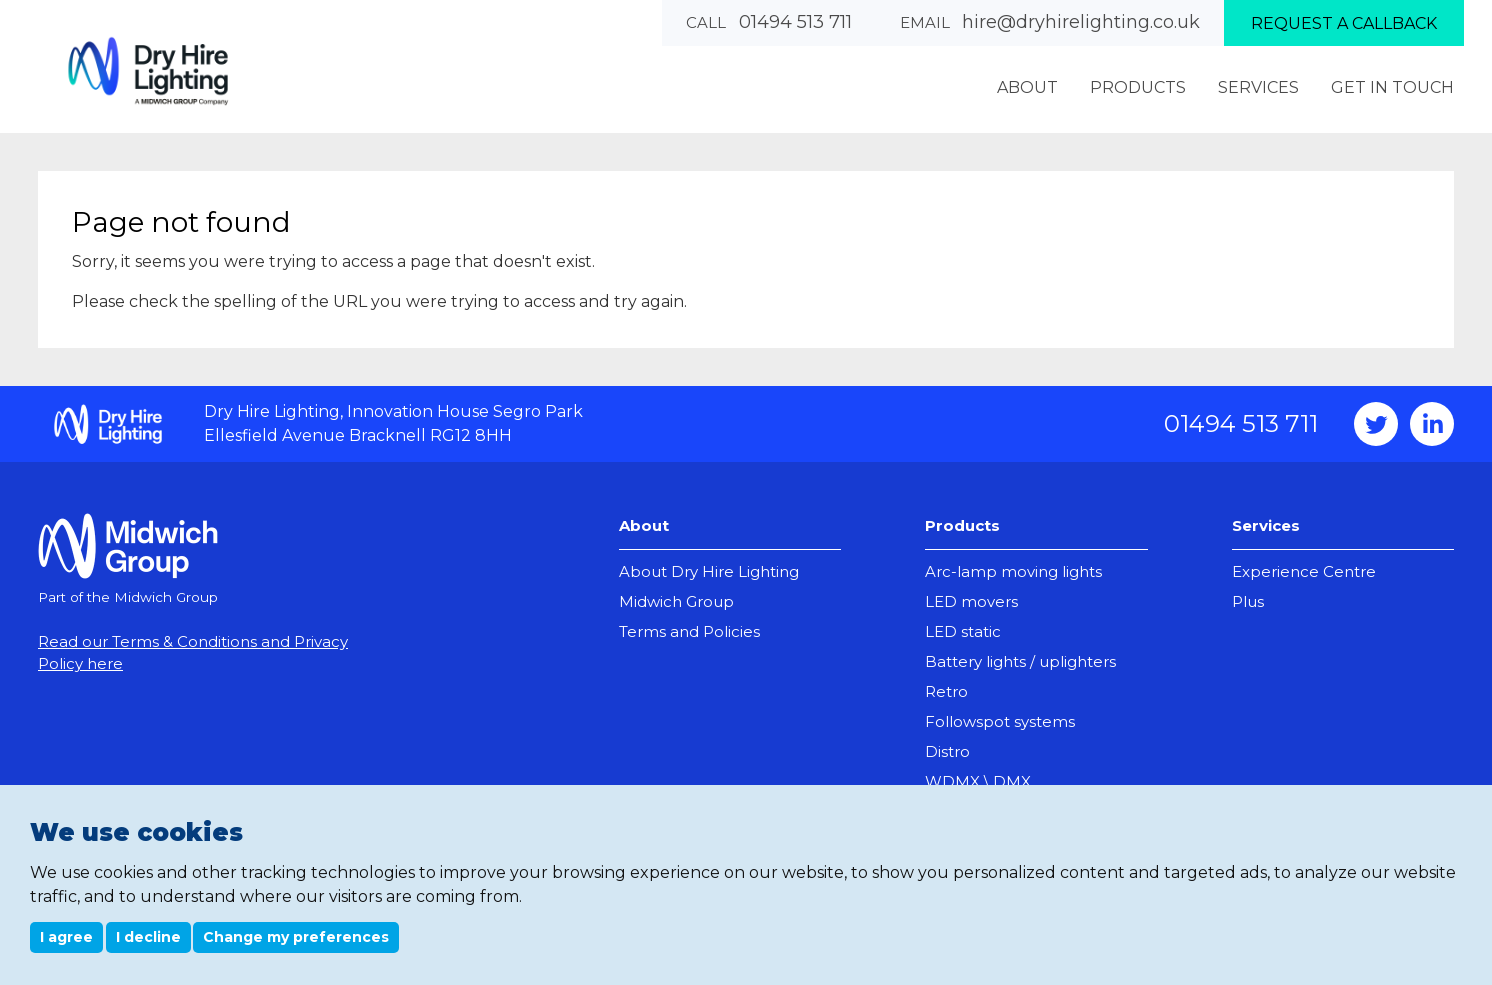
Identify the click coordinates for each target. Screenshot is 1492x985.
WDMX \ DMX (978, 781)
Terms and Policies (689, 631)
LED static (963, 631)
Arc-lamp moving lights (1013, 571)
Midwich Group (676, 601)
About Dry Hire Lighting (709, 571)
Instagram (1432, 424)
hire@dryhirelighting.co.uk (1081, 22)
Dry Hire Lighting (148, 70)
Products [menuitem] (1138, 87)
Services (1266, 525)
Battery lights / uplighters (1020, 661)
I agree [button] (66, 937)
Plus (1248, 601)
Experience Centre (1304, 571)
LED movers (971, 601)
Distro (947, 751)
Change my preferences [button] (296, 937)
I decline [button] (148, 937)
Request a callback (1344, 23)
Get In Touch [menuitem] (1392, 87)
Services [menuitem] (1258, 87)
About (644, 525)
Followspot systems (1000, 721)
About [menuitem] (1027, 87)
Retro (946, 691)
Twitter (1376, 424)
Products (962, 525)
